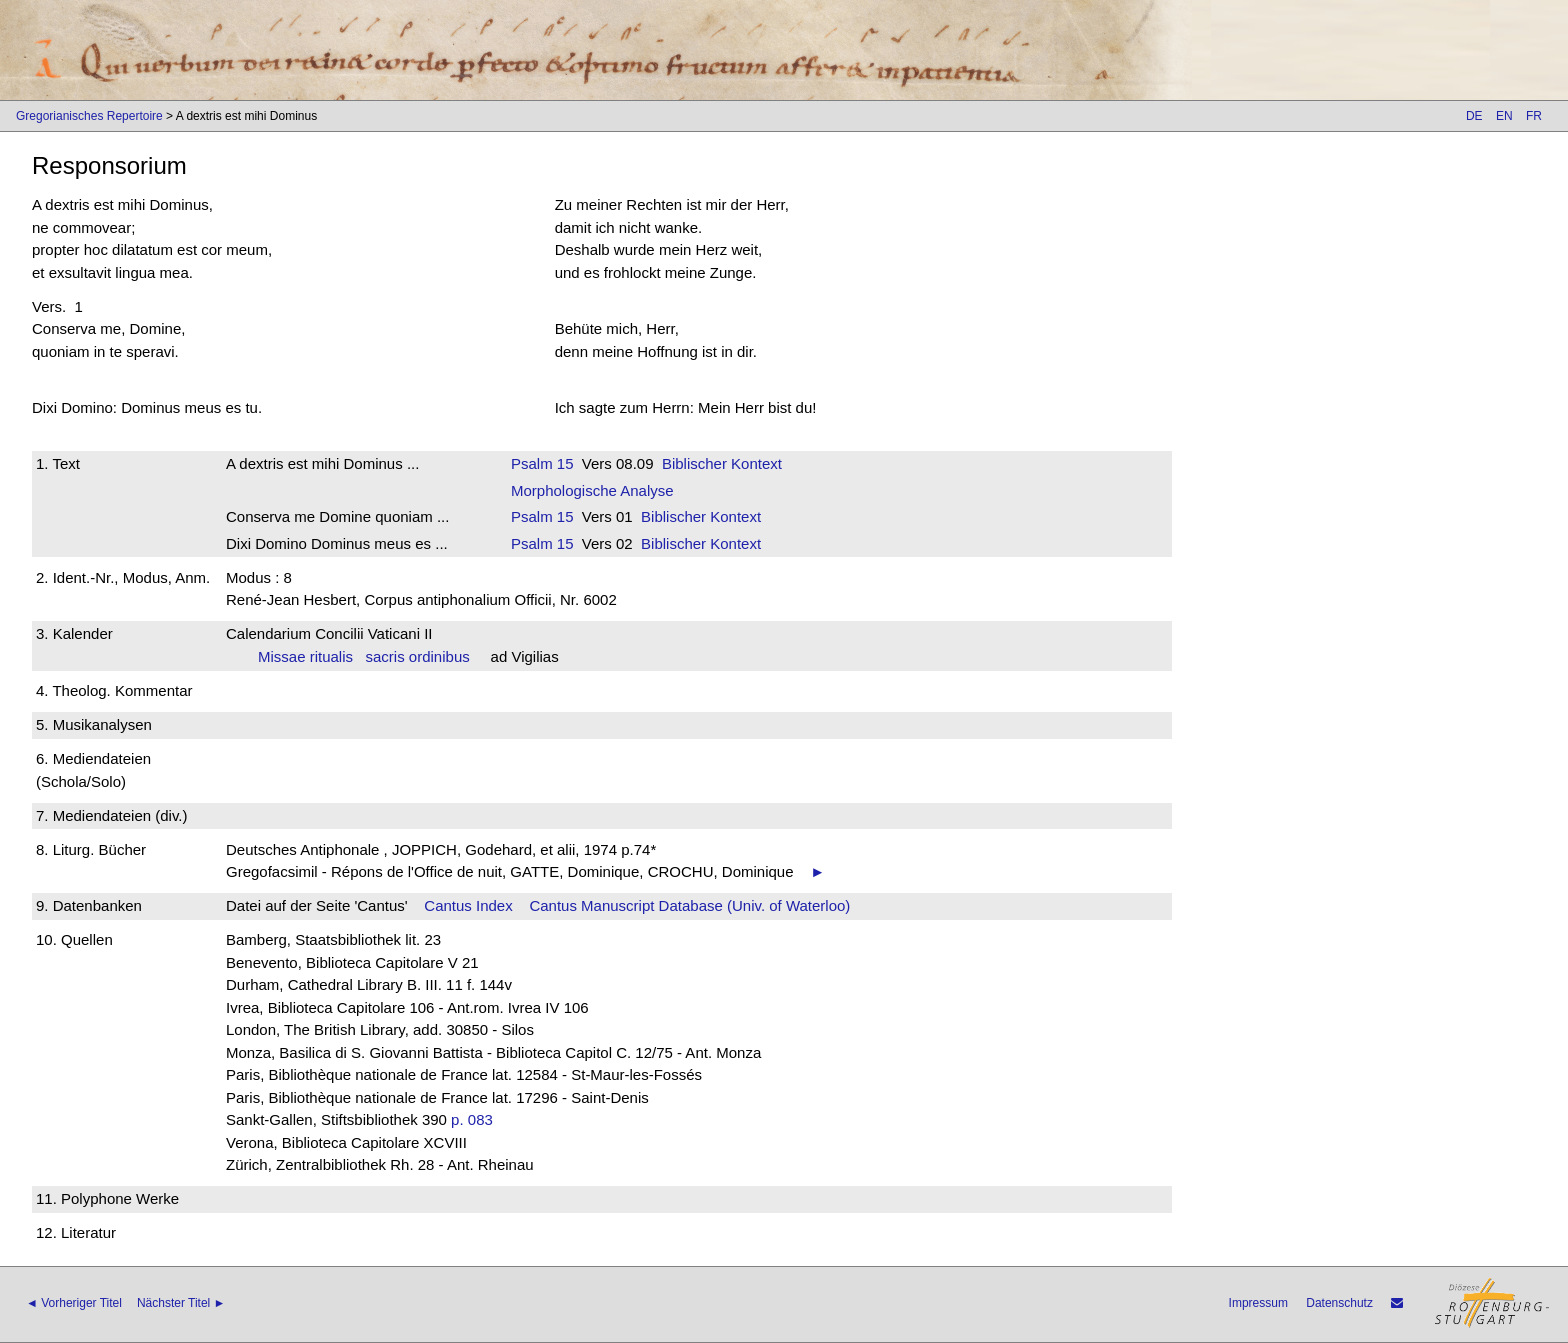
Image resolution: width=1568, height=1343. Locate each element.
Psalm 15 (542, 463)
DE (1474, 116)
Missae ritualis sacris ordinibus (364, 656)
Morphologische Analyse (592, 490)
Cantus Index (468, 905)
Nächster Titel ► (181, 1303)
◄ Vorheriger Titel (74, 1303)
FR (1534, 116)
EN (1504, 116)
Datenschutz (1339, 1303)
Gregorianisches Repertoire (89, 116)
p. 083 (472, 1119)
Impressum (1258, 1303)
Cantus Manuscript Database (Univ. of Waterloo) (689, 905)
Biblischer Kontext (722, 463)
